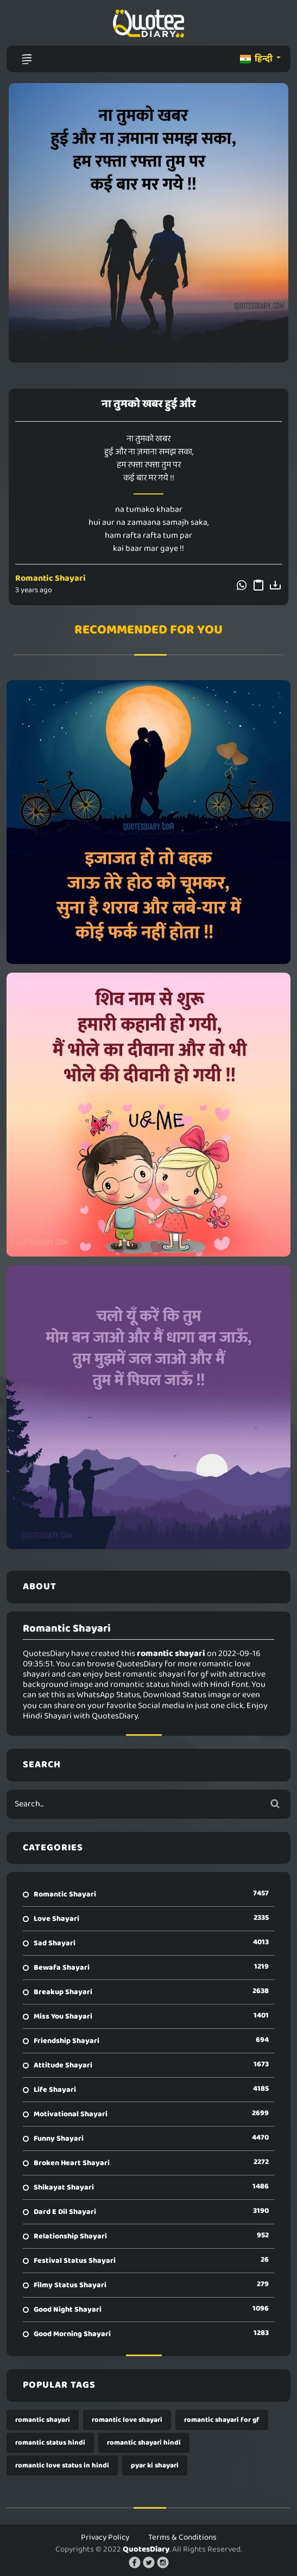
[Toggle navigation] (26, 59)
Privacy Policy (105, 2537)
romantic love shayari (127, 2420)
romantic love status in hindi (62, 2465)
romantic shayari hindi (144, 2442)
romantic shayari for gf (222, 2420)
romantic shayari (42, 2420)
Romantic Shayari (50, 578)
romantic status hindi (50, 2442)
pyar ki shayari (155, 2465)
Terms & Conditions (182, 2537)
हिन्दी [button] (257, 59)
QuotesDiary (146, 2549)
